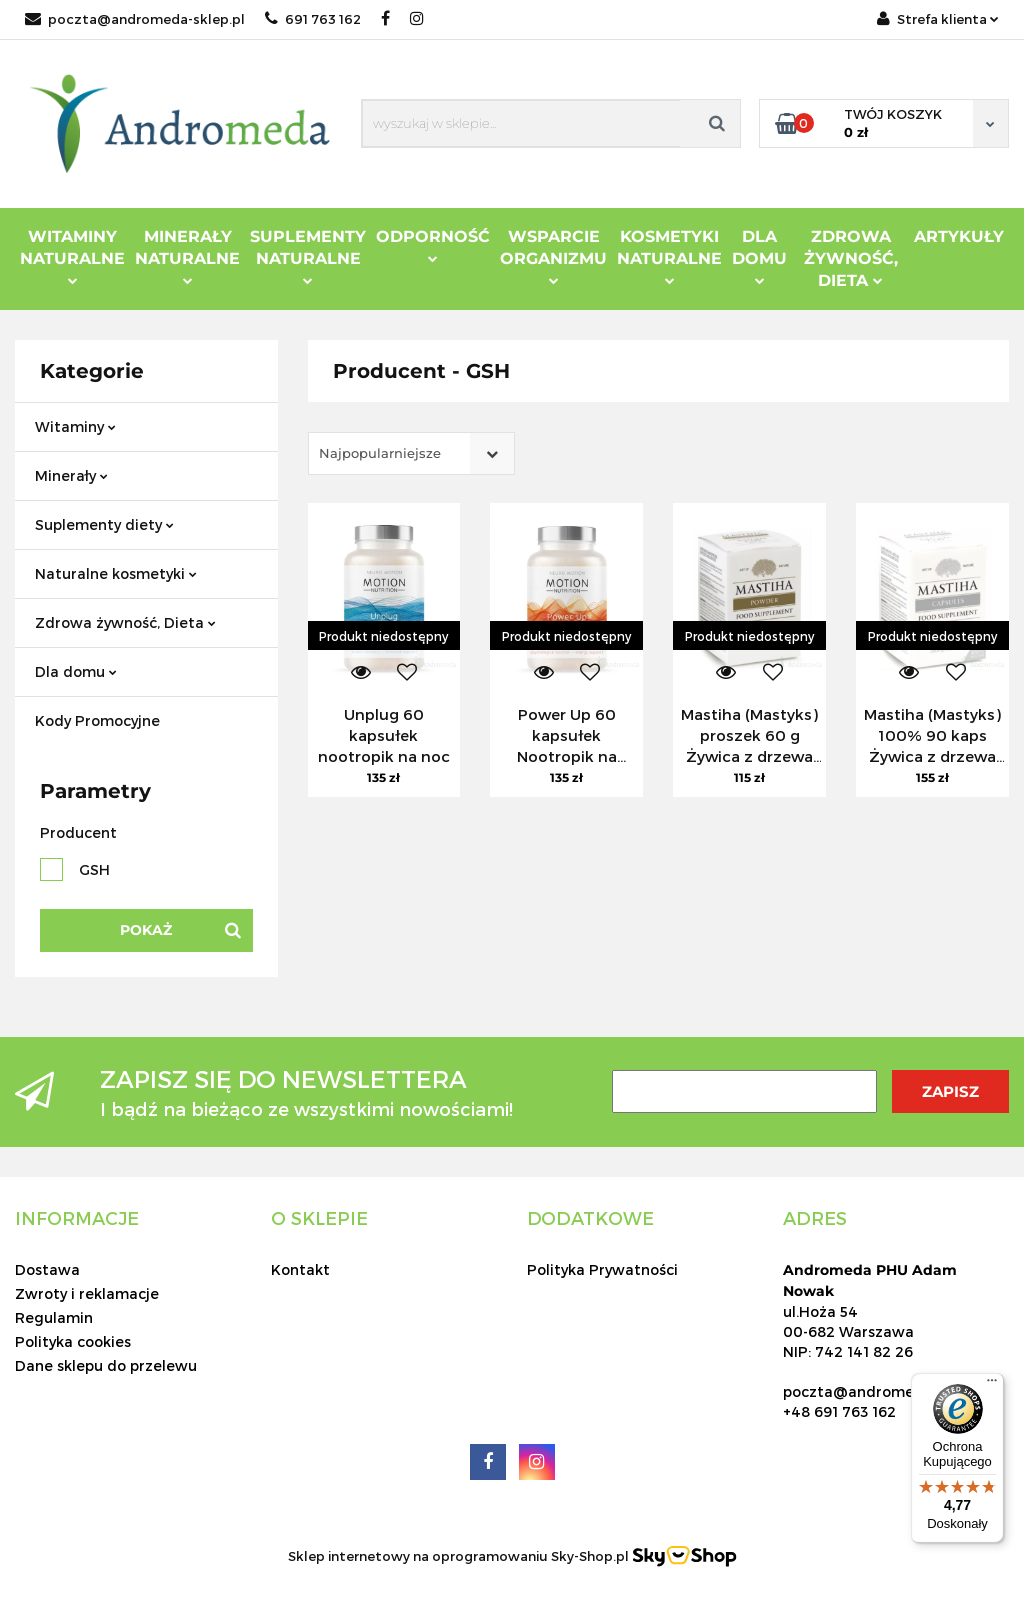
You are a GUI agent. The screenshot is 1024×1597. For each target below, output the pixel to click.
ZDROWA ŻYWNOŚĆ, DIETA (851, 258)
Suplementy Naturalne (308, 256)
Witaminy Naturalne (72, 256)
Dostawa (47, 1269)
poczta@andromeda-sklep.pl (135, 19)
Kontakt (300, 1269)
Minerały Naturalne (187, 256)
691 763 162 (313, 19)
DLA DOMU (759, 256)
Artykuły (959, 236)
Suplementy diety (104, 524)
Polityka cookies (73, 1341)
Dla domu (76, 671)
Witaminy (75, 426)
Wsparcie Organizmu (553, 256)
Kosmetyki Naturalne (669, 256)
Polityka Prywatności (602, 1269)
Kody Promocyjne (97, 720)
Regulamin (54, 1317)
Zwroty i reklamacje (87, 1293)
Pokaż (146, 930)
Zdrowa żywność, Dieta (125, 622)
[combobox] (411, 453)
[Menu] (992, 1385)
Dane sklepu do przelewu (106, 1365)
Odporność (433, 245)
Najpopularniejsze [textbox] (380, 453)
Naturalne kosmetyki (116, 573)
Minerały (71, 475)
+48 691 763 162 (839, 1411)
